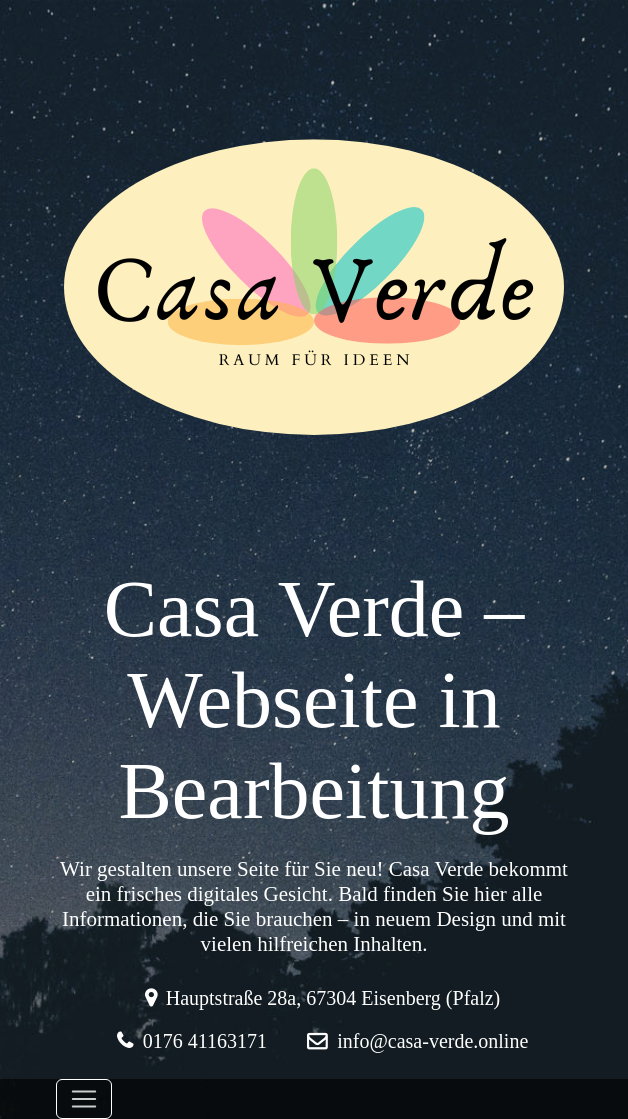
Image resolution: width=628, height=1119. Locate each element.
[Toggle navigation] (84, 1099)
